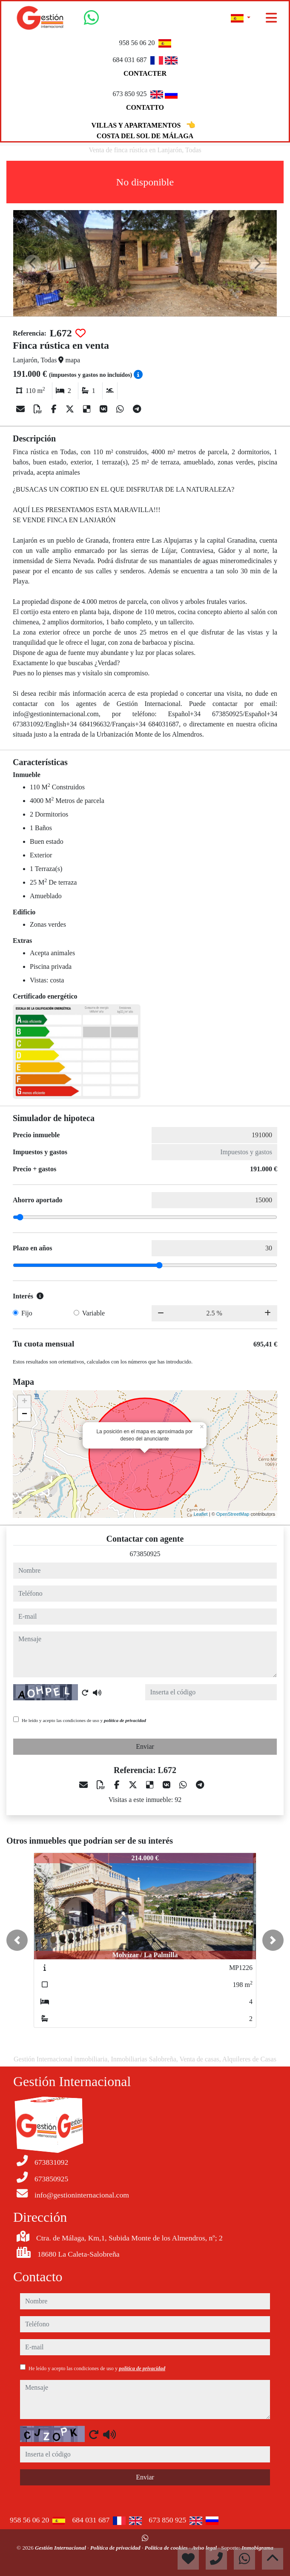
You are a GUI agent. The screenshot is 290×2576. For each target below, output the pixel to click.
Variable (93, 1313)
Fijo (26, 1313)
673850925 (145, 1553)
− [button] (24, 1414)
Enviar (145, 1746)
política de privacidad (125, 1720)
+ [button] (24, 1401)
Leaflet (201, 1514)
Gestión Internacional (61, 2548)
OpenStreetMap (233, 1514)
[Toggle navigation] (271, 18)
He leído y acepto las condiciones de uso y (84, 1720)
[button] (17, 1940)
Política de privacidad (116, 2548)
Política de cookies (167, 2548)
